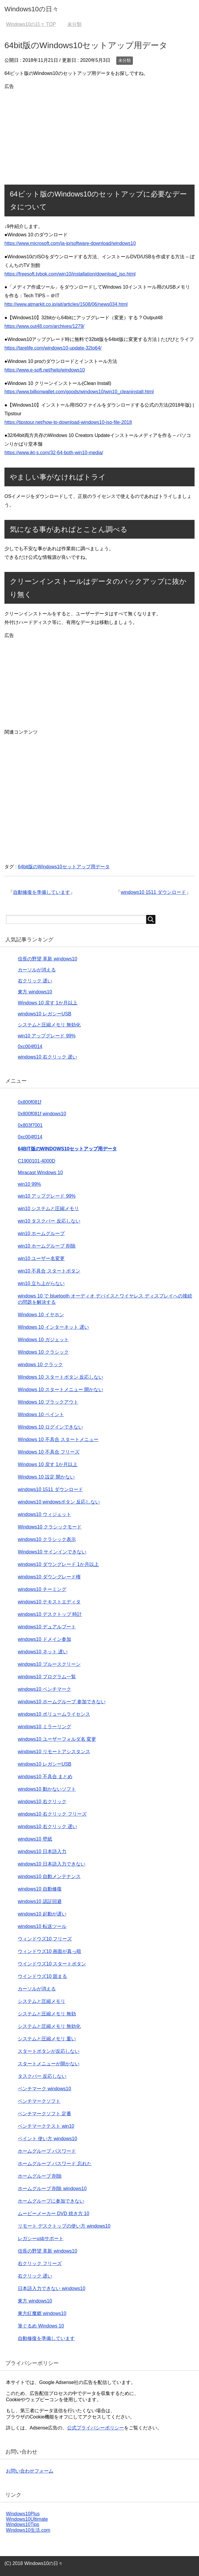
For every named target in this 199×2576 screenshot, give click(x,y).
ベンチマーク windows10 (44, 2088)
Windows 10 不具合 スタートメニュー (58, 1439)
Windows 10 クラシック (43, 1352)
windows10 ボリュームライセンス (54, 1714)
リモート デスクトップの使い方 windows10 (64, 2226)
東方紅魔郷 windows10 (42, 2313)
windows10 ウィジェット (44, 1514)
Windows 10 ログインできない (50, 1426)
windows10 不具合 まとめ (45, 1776)
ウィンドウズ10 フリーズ (45, 1938)
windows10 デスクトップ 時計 (50, 1614)
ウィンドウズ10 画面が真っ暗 (49, 1951)
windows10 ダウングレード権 (49, 1576)
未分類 (124, 60)
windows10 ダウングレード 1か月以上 (58, 1564)
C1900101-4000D (36, 1160)
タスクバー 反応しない (42, 2076)
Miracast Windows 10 (40, 1172)
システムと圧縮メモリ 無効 (47, 2013)
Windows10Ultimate (27, 2519)
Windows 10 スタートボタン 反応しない (60, 1377)
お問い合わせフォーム (29, 2470)
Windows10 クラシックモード (50, 1526)
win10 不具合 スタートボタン (49, 1270)
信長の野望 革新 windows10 (47, 958)
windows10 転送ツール (42, 1926)
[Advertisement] (99, 132)
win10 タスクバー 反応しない (49, 1220)
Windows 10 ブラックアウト (48, 1402)
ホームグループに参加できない (51, 2201)
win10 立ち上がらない (41, 1283)
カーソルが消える (37, 969)
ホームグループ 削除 (40, 2176)
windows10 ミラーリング (44, 1726)
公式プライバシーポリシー (95, 2427)
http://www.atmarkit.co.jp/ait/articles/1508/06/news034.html (66, 304)
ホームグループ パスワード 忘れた (55, 2163)
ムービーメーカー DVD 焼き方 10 (53, 2213)
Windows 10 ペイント (41, 1414)
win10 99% (29, 1184)
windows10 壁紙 (35, 1838)
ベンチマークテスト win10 (46, 2126)
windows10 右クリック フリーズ (52, 1814)
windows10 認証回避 (40, 1901)
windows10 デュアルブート (47, 1626)
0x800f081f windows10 (42, 1113)
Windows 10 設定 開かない (46, 1476)
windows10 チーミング (42, 1589)
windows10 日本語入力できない (51, 1863)
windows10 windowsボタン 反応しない (59, 1501)
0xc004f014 (30, 1046)
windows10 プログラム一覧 (47, 1676)
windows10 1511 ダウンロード (153, 892)
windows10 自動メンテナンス (49, 1876)
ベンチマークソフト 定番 (44, 2113)
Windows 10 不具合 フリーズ (48, 1451)
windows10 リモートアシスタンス (54, 1751)
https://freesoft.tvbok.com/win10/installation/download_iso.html (70, 273)
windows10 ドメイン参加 (44, 1639)
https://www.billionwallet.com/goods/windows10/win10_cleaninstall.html (79, 391)
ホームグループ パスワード (47, 2151)
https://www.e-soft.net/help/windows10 (44, 369)
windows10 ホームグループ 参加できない (62, 1701)
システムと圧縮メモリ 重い (47, 2038)
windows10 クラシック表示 (47, 1539)
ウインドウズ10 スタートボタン (52, 1963)
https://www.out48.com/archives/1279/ (44, 326)
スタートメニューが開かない (48, 2063)
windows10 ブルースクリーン (49, 1664)
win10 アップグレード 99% (47, 1035)
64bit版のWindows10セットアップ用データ (63, 866)
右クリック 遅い (35, 980)
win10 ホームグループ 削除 (47, 1245)
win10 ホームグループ (41, 1233)
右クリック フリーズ (40, 2263)
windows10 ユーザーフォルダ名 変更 (57, 1739)
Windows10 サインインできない (52, 1551)
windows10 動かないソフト (47, 1789)
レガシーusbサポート (40, 2238)
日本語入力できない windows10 (51, 2288)
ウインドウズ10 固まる (42, 1976)
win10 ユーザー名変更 (41, 1258)
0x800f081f (29, 1102)
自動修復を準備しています (41, 892)
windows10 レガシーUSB (44, 1013)
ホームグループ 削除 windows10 (52, 2188)
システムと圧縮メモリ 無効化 (49, 1024)
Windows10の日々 (31, 9)
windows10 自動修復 (40, 1888)
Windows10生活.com (28, 2530)
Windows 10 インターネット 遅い (53, 1327)
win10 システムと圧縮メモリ (48, 1208)
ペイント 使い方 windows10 (47, 2138)
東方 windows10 (35, 991)
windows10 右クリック (42, 1801)
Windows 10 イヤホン (41, 1314)
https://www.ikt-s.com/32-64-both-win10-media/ (53, 452)
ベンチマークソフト (39, 2101)
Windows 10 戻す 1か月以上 (47, 1002)
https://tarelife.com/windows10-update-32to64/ (52, 347)
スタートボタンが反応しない (48, 2051)
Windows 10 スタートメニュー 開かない (60, 1389)
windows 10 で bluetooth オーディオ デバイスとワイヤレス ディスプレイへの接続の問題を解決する (105, 1299)
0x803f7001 (30, 1125)
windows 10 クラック (40, 1364)
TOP (31, 24)
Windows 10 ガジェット (43, 1339)
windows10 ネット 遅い (43, 1651)
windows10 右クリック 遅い (47, 1056)
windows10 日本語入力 (42, 1851)
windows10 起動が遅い (42, 1913)
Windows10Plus (23, 2513)
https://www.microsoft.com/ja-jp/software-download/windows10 (70, 243)
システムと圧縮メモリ (41, 2001)
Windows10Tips (22, 2524)
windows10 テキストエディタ (49, 1601)
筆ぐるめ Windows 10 (41, 2325)
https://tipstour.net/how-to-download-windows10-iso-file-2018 (68, 422)
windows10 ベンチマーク (44, 1689)
